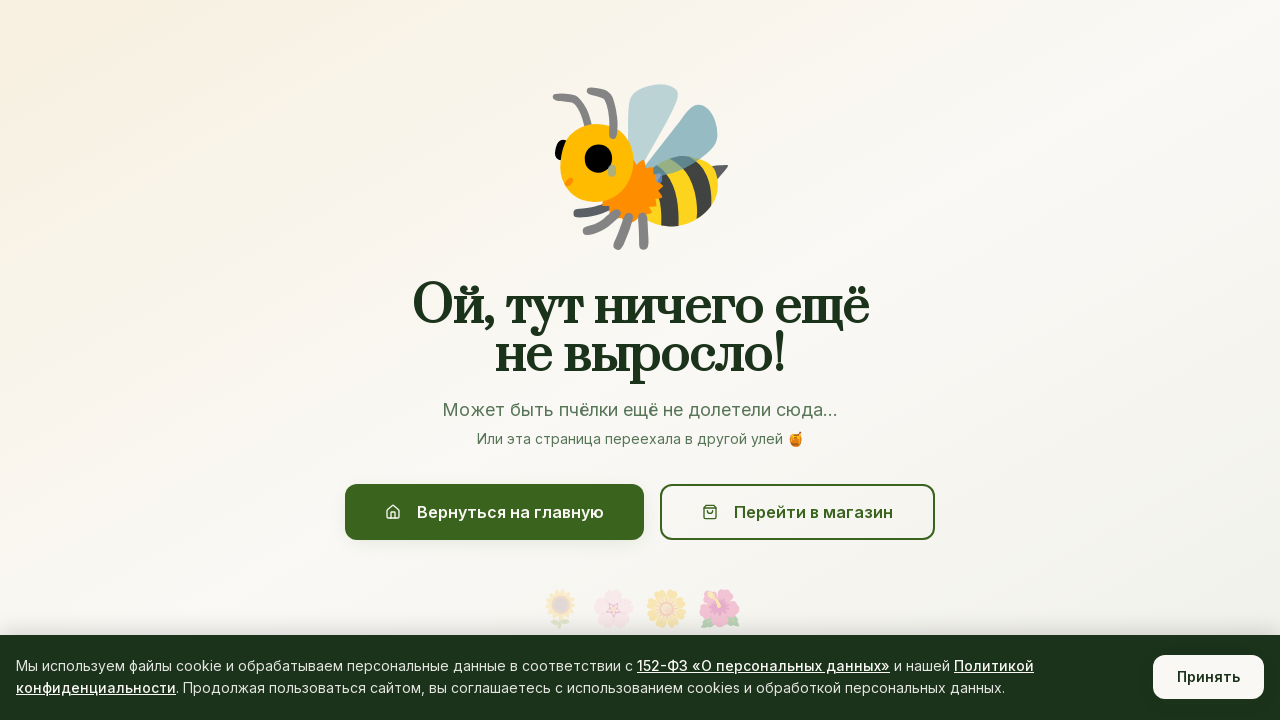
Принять (1208, 676)
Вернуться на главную (494, 512)
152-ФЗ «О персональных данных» (763, 665)
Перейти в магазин (797, 512)
